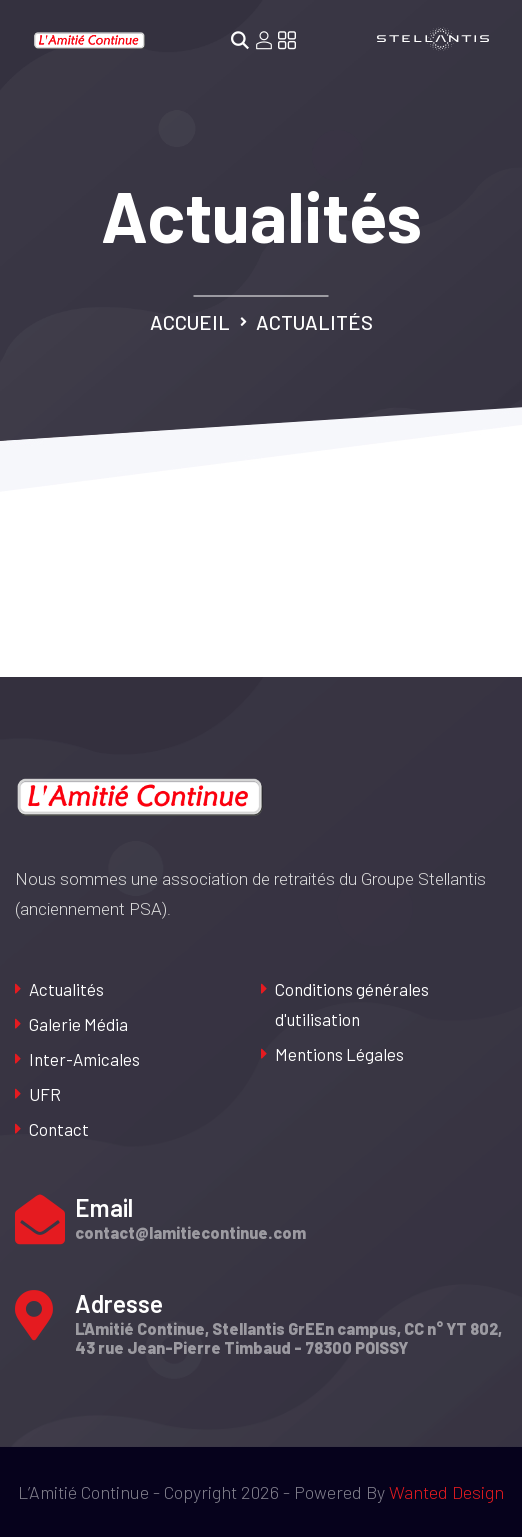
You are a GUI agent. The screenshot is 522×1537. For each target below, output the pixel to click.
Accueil (190, 322)
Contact (59, 1129)
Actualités (66, 989)
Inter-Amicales (84, 1059)
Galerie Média (78, 1024)
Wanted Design (446, 1492)
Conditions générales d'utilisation (352, 1004)
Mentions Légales (339, 1054)
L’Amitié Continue (83, 1492)
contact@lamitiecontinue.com (190, 1232)
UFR (45, 1094)
